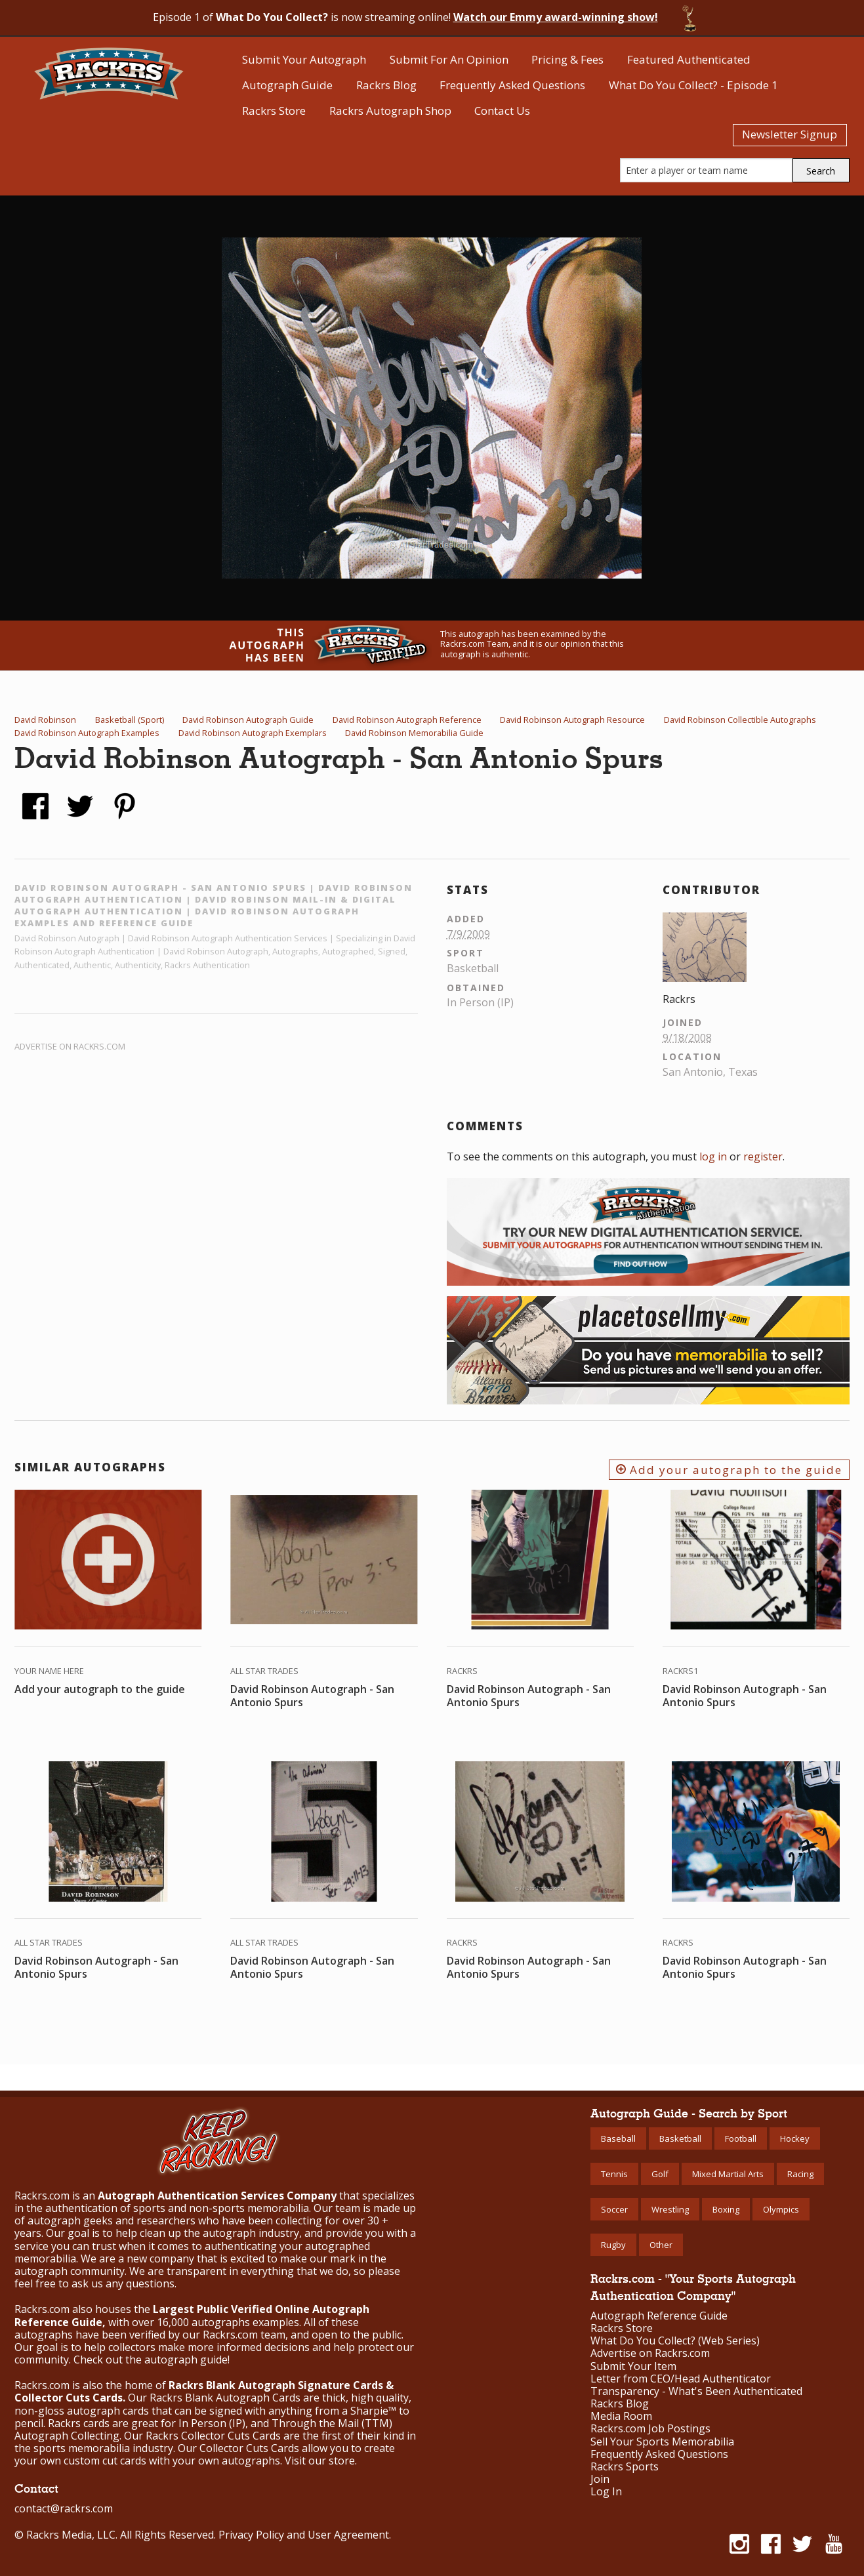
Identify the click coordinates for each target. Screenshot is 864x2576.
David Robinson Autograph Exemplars (252, 733)
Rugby (613, 2245)
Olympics (781, 2209)
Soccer (614, 2209)
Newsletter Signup (789, 134)
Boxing (725, 2209)
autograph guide (186, 2359)
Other (660, 2245)
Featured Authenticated (689, 59)
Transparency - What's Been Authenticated (696, 2391)
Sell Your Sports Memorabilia (662, 2442)
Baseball (618, 2138)
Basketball (680, 2138)
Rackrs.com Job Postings (650, 2429)
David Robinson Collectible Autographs (740, 720)
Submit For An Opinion (449, 59)
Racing (800, 2174)
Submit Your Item (633, 2366)
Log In (606, 2491)
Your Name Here (49, 1671)
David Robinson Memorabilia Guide (414, 733)
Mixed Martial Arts (728, 2174)
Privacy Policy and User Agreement (303, 2534)
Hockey (795, 2138)
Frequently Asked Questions (512, 84)
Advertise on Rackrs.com (69, 1046)
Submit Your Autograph (304, 59)
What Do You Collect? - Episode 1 (693, 84)
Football (740, 2138)
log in (713, 1156)
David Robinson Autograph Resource (572, 720)
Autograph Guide (287, 84)
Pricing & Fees (567, 59)
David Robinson (45, 720)
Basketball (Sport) (129, 720)
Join (599, 2479)
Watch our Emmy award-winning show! (555, 17)
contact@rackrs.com (63, 2508)
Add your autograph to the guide (729, 1469)
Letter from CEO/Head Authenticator (680, 2379)
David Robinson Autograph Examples (86, 733)
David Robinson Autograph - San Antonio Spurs (312, 1696)
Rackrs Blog (386, 84)
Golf (660, 2174)
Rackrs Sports (624, 2467)
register (763, 1156)
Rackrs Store (274, 110)
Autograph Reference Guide (659, 2316)
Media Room (621, 2416)
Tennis (614, 2174)
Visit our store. (321, 2460)
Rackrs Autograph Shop (390, 110)
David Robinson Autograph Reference (407, 720)
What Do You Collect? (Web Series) (675, 2341)
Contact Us (502, 110)
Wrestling (670, 2209)
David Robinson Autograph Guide (248, 720)
